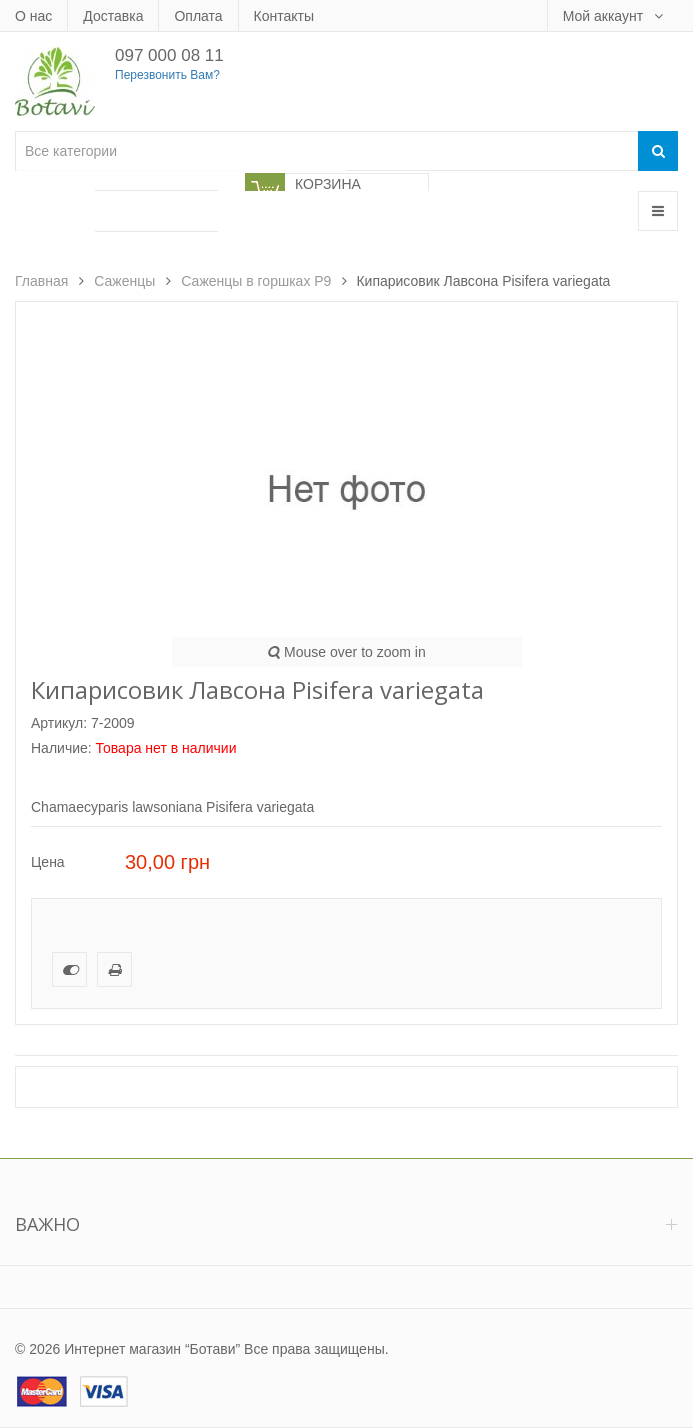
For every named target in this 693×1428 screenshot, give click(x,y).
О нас (33, 16)
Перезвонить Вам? (167, 75)
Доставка (113, 16)
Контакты (284, 16)
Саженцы (124, 281)
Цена (48, 862)
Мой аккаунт (605, 16)
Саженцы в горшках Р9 (256, 281)
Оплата (198, 16)
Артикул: (59, 723)
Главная (41, 281)
